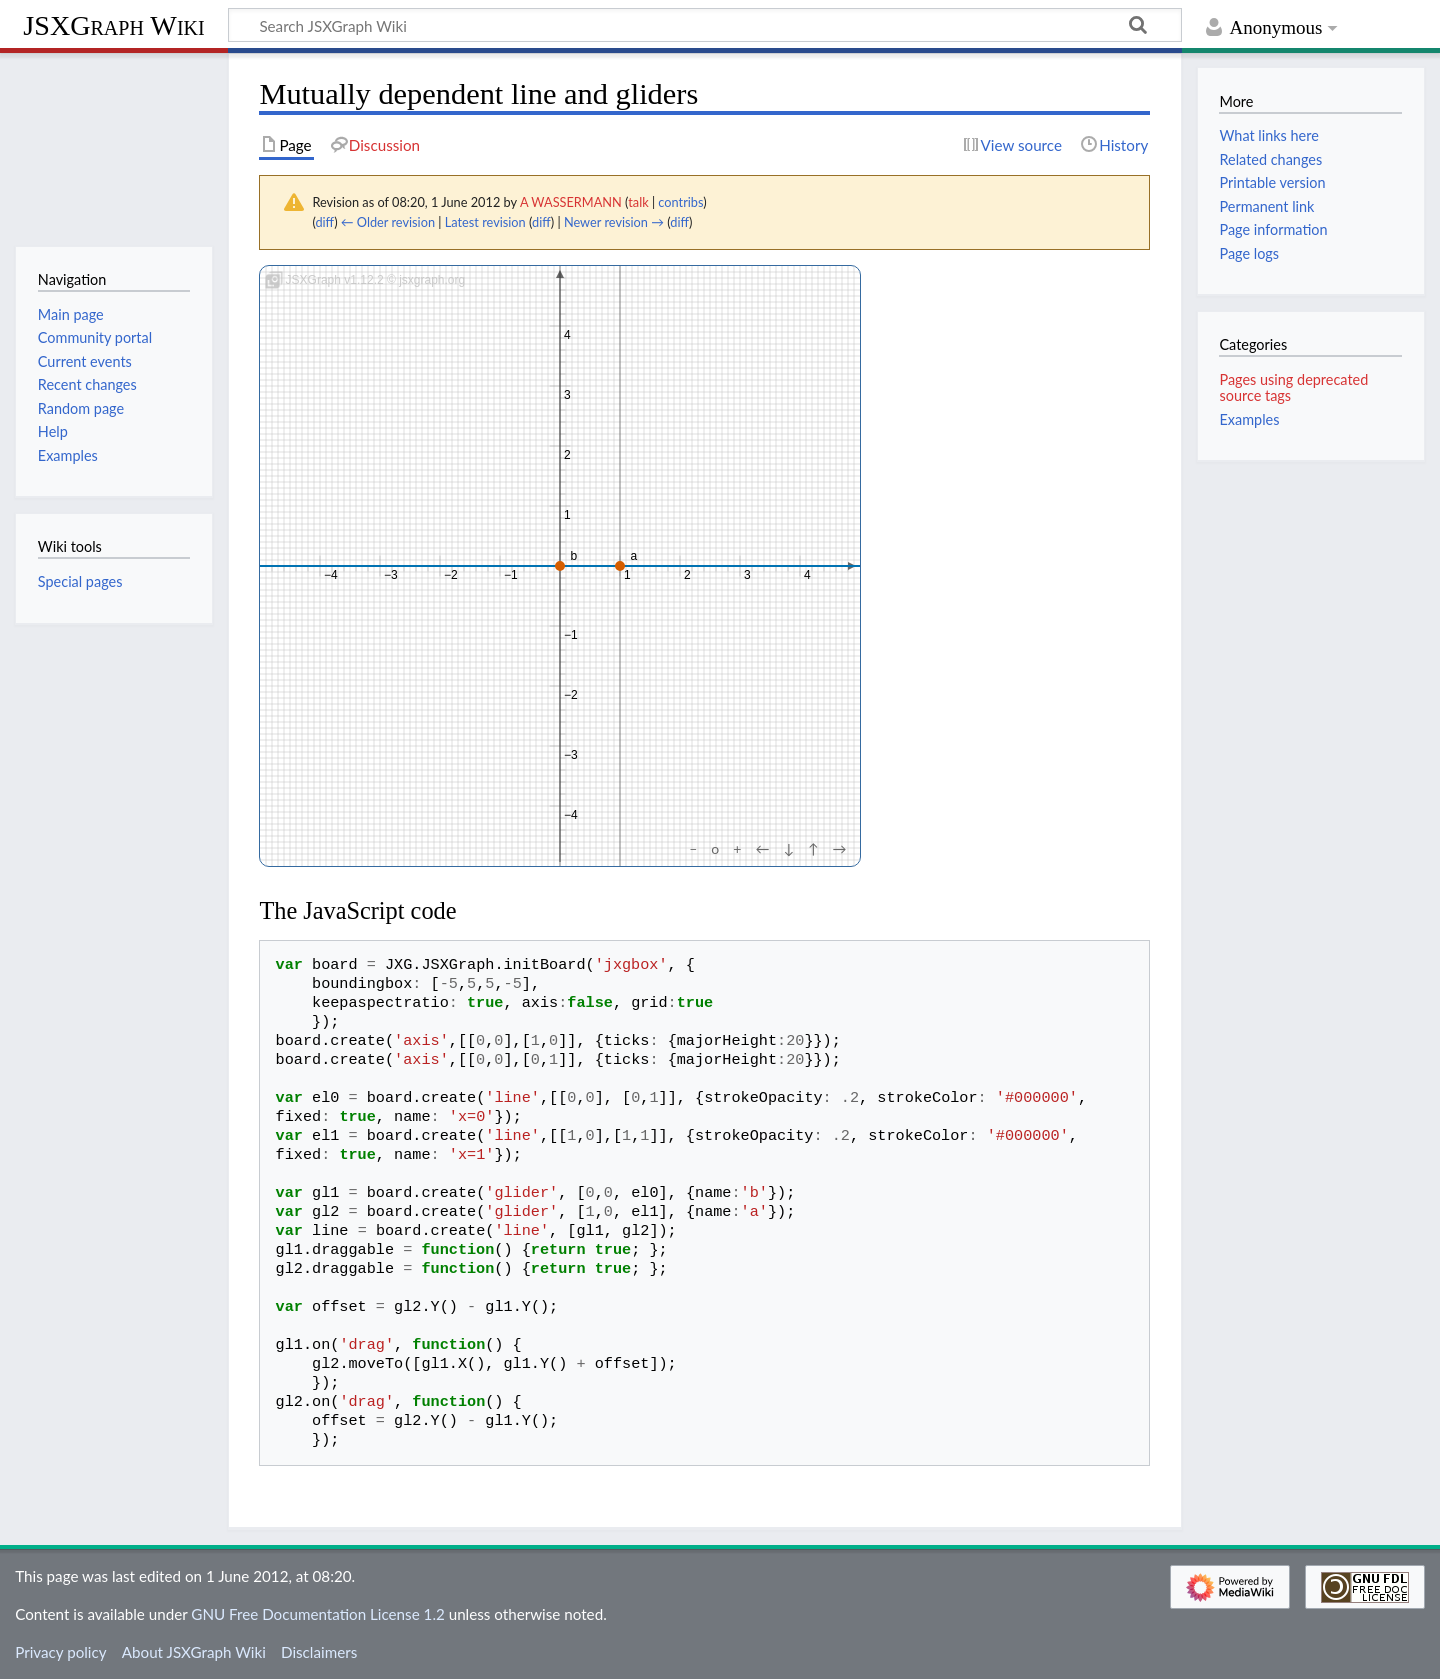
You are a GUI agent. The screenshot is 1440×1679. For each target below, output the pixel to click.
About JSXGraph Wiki (194, 1652)
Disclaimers (319, 1652)
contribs (680, 202)
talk (638, 202)
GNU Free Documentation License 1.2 (317, 1614)
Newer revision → (614, 222)
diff (324, 222)
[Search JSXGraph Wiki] (705, 25)
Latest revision (485, 222)
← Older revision (388, 222)
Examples (1249, 419)
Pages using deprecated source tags (1293, 387)
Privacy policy (60, 1652)
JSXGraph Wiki (113, 25)
